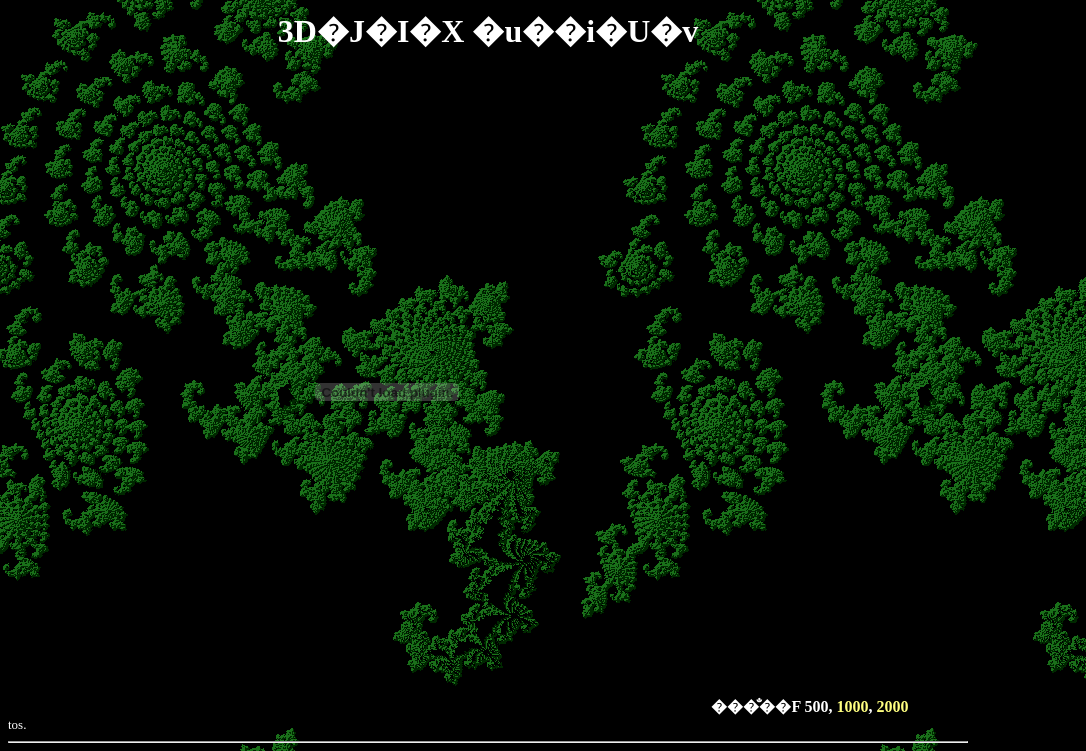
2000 (893, 706)
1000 (853, 706)
